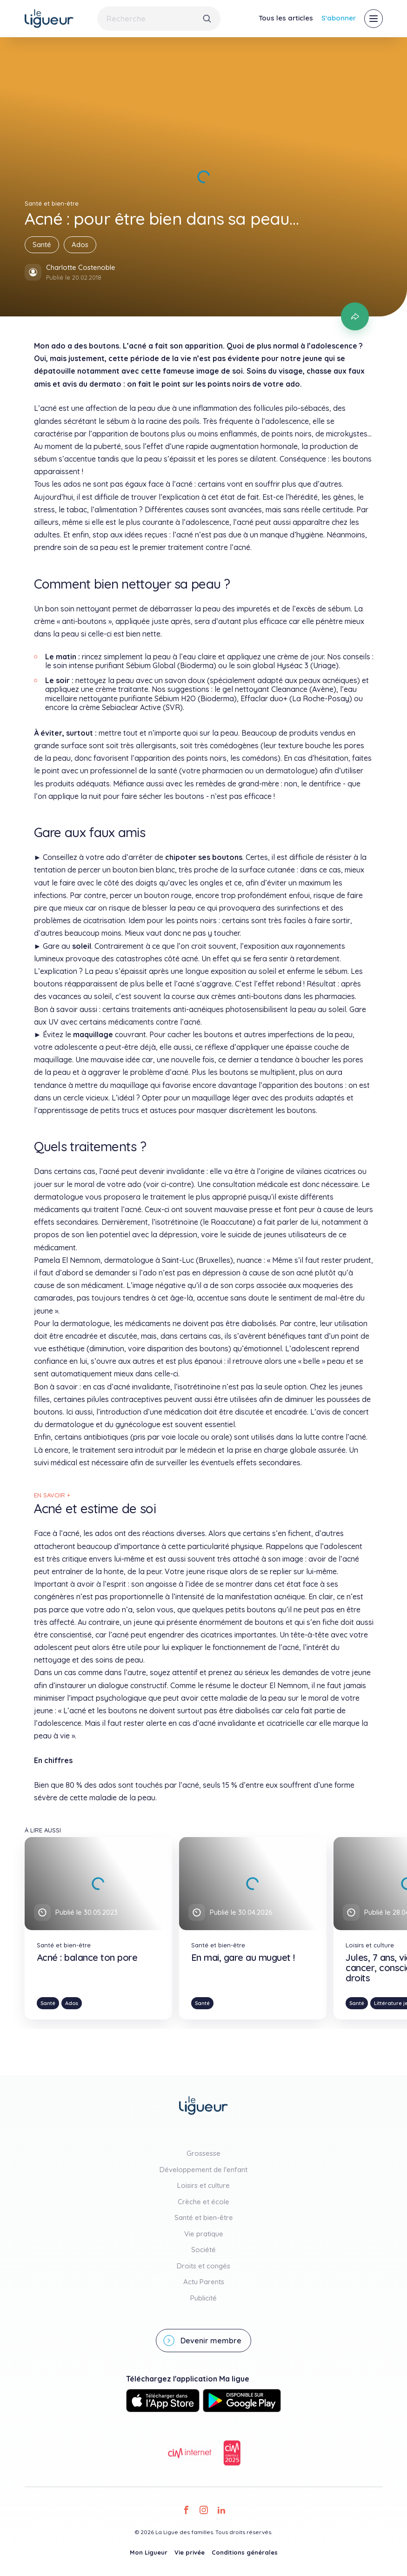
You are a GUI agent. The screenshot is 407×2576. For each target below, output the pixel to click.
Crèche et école (203, 2201)
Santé (42, 244)
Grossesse (203, 2153)
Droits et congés (203, 2265)
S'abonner (338, 17)
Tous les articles (286, 17)
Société (203, 2249)
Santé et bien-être (203, 2217)
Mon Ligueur (148, 2552)
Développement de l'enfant (203, 2169)
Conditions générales (245, 2552)
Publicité (203, 2298)
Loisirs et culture (203, 2185)
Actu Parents (203, 2281)
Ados (80, 244)
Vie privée (189, 2552)
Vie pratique (203, 2233)
